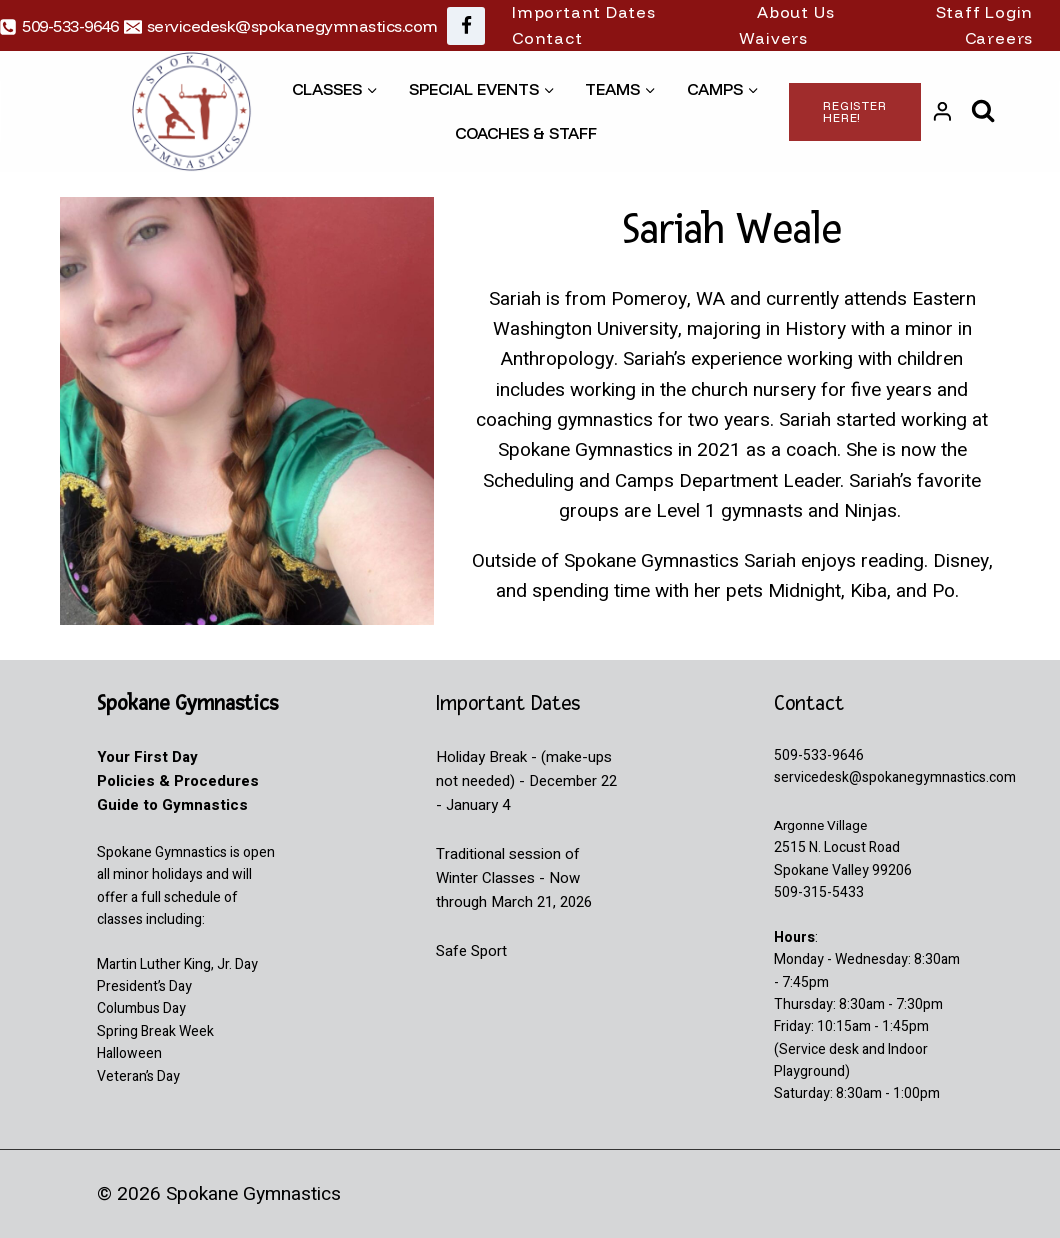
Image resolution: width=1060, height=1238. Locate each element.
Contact (547, 38)
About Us (795, 12)
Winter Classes (485, 878)
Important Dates (584, 12)
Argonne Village (823, 825)
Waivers (773, 38)
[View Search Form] (983, 111)
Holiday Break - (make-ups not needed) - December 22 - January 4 (526, 781)
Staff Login (985, 12)
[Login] (942, 112)
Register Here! (855, 111)
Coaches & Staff (526, 133)
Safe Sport (471, 951)
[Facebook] (466, 26)
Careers (999, 38)
